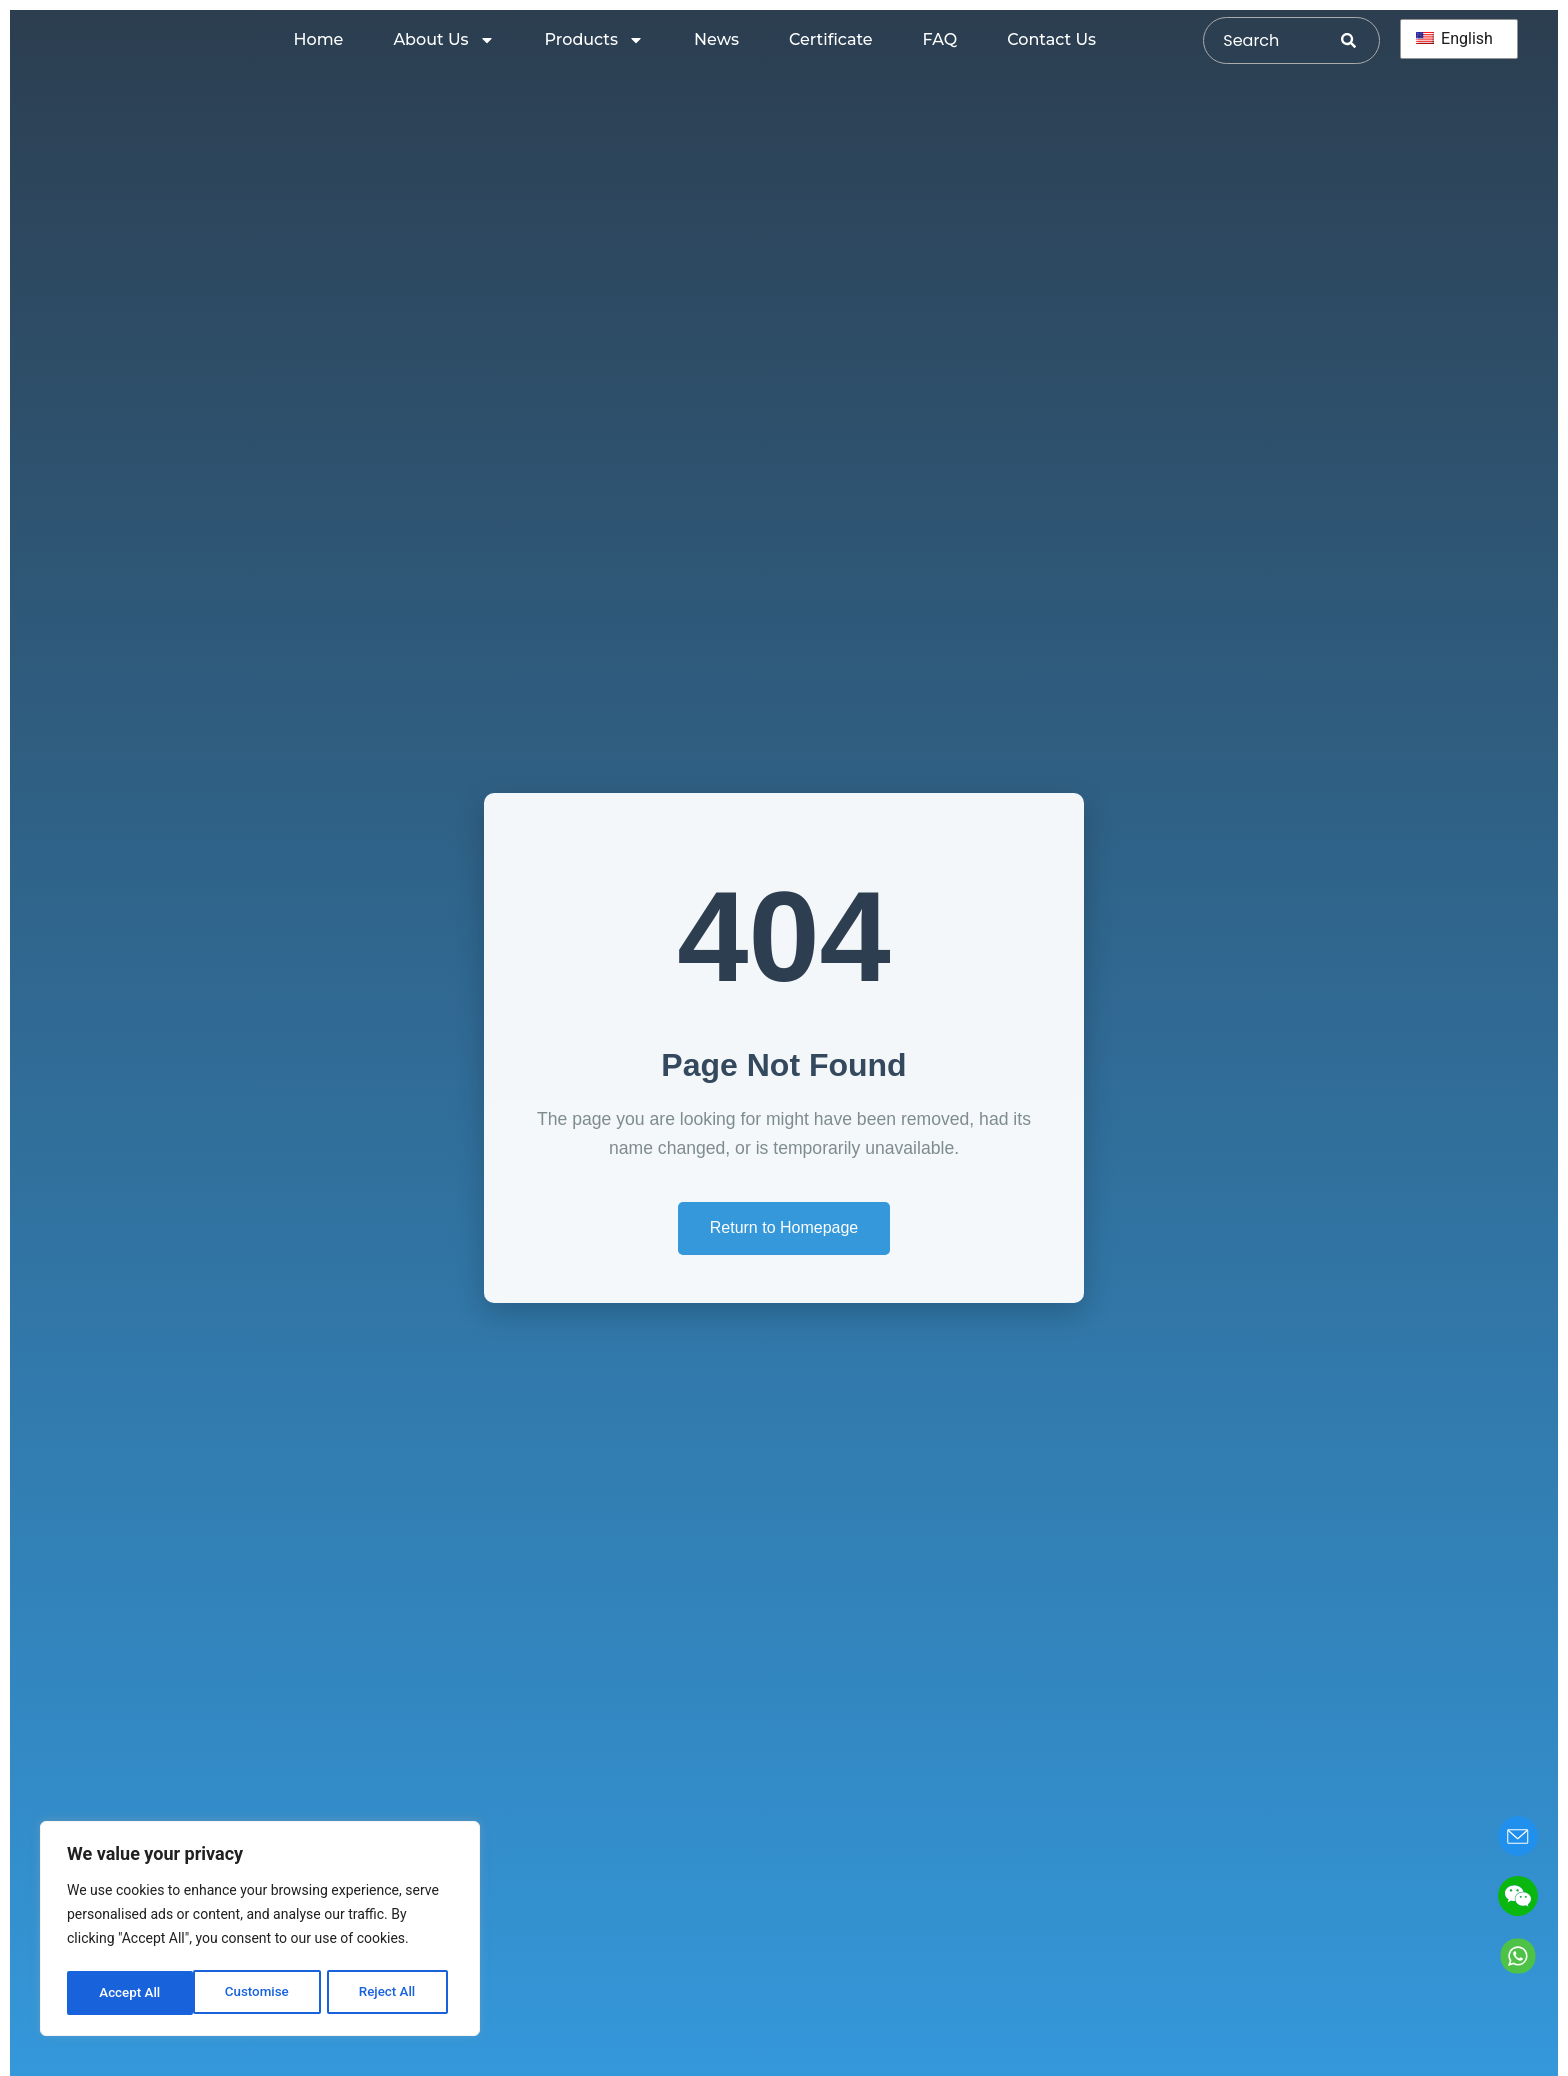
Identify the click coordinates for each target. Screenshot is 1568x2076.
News (716, 39)
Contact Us (1051, 39)
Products (594, 40)
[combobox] (1272, 40)
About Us (443, 40)
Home (319, 39)
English (1454, 38)
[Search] (1360, 40)
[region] (260, 1931)
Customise (130, 1993)
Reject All (261, 1993)
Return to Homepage (784, 1227)
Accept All (391, 1993)
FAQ (940, 39)
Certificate (831, 39)
